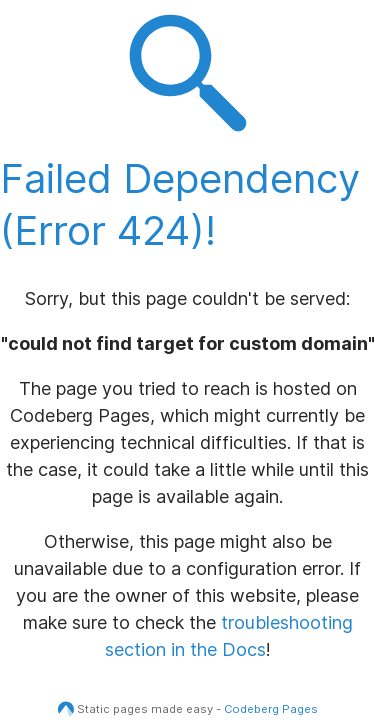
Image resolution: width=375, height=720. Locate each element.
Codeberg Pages (271, 709)
